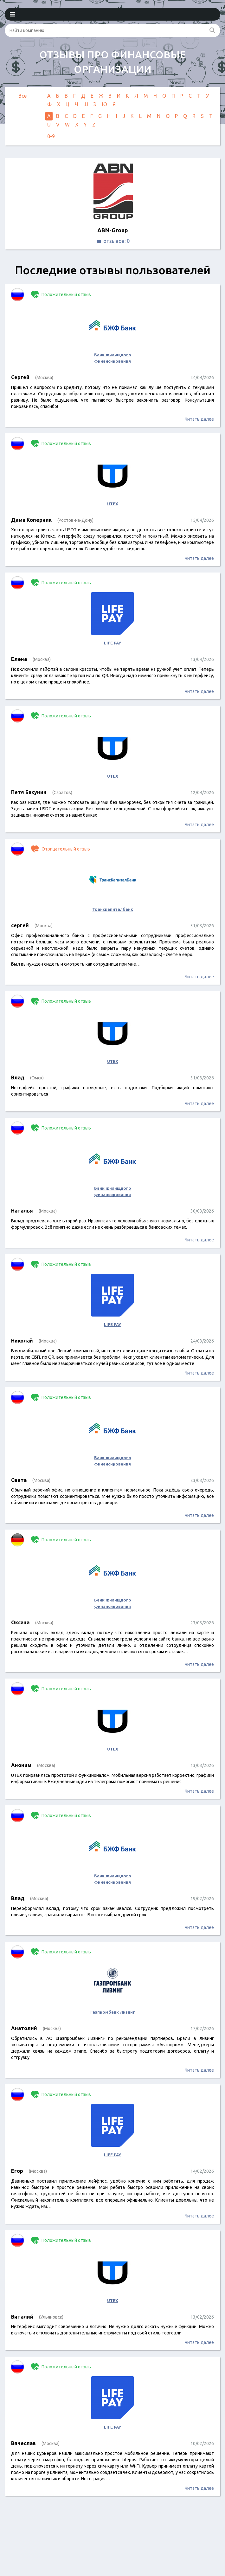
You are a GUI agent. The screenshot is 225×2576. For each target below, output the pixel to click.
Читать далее (199, 419)
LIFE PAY (112, 643)
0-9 (51, 136)
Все (22, 96)
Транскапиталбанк (112, 909)
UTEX (112, 504)
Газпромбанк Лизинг (112, 2012)
